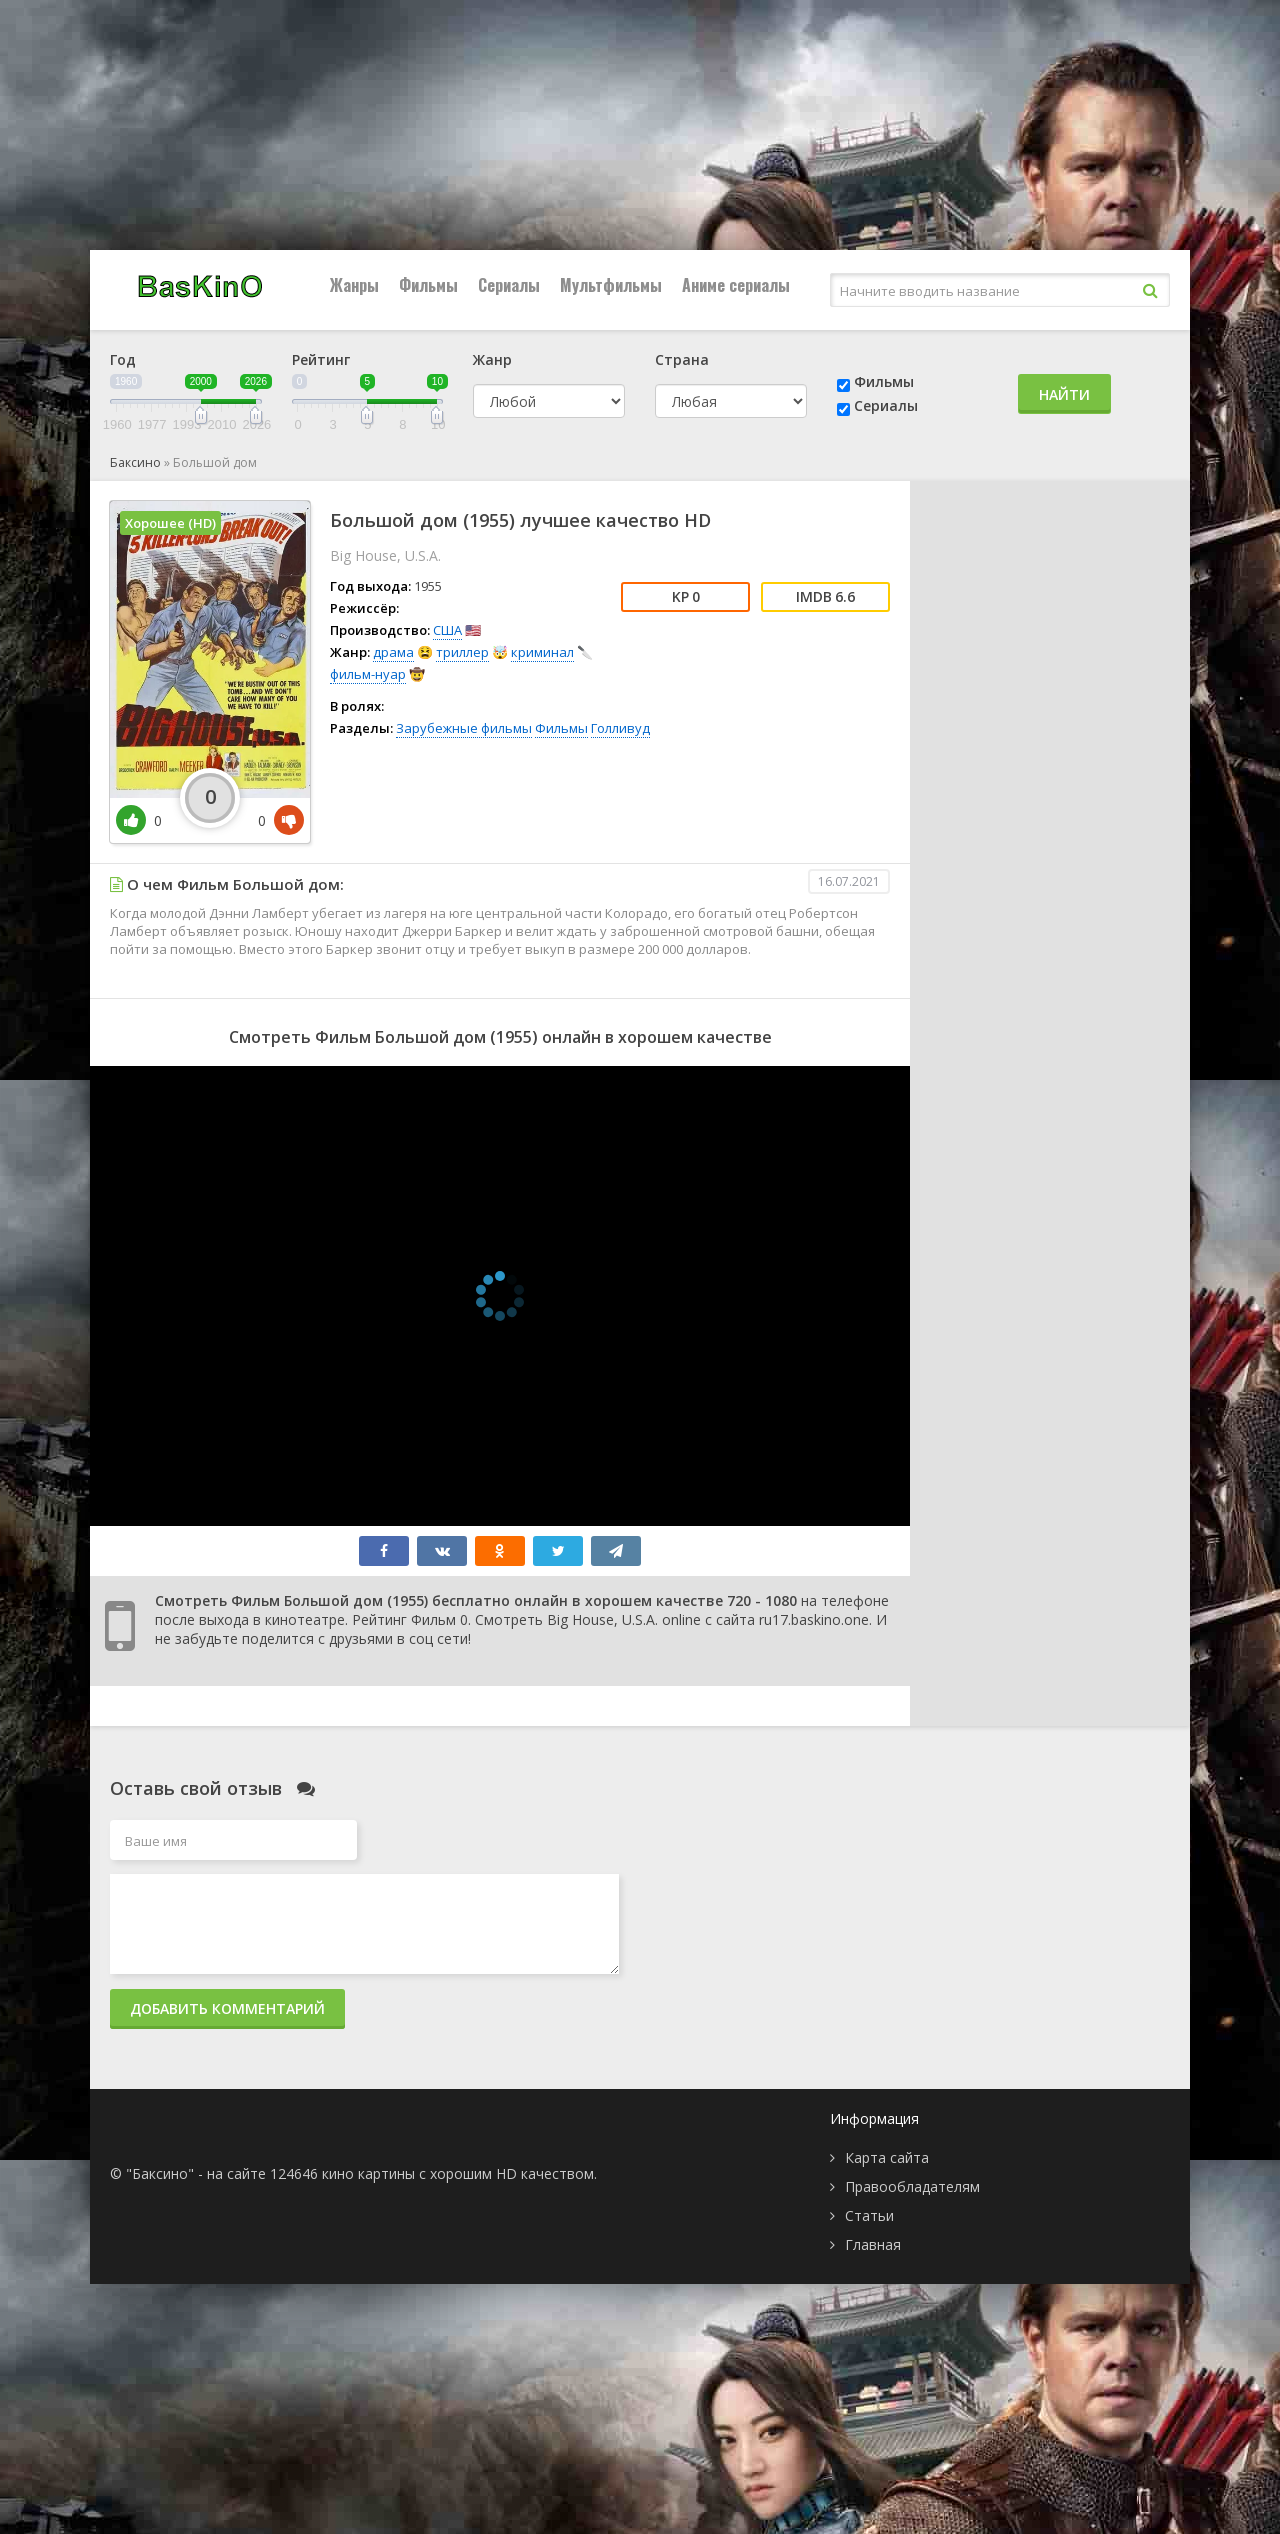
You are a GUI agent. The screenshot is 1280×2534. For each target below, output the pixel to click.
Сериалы (509, 285)
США (447, 630)
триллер (462, 652)
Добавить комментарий (227, 2008)
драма (393, 652)
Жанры (354, 285)
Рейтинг (321, 359)
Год (123, 359)
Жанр (492, 359)
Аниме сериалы (736, 285)
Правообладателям (912, 2186)
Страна (682, 359)
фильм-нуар (368, 674)
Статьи (869, 2215)
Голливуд (620, 728)
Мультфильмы (611, 285)
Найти (1064, 394)
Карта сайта (887, 2157)
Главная (873, 2244)
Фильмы (428, 285)
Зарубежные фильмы (464, 728)
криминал (542, 652)
